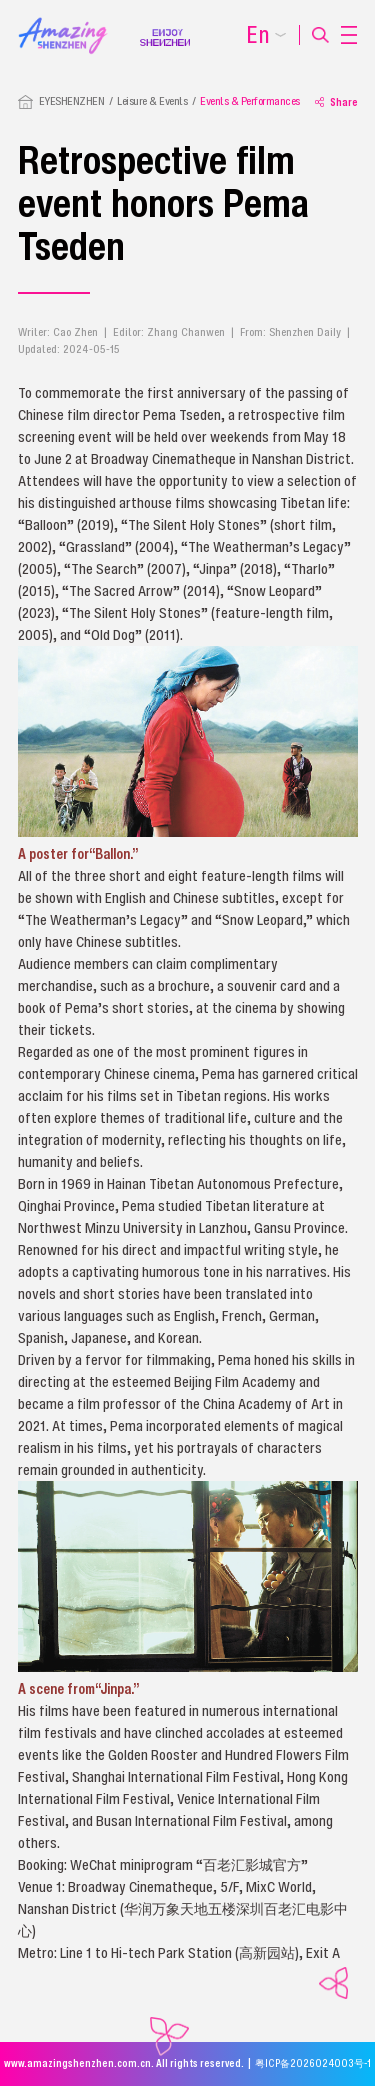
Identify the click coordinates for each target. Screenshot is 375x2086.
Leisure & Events (152, 101)
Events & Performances (250, 101)
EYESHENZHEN (72, 101)
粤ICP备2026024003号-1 (313, 2063)
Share (336, 102)
